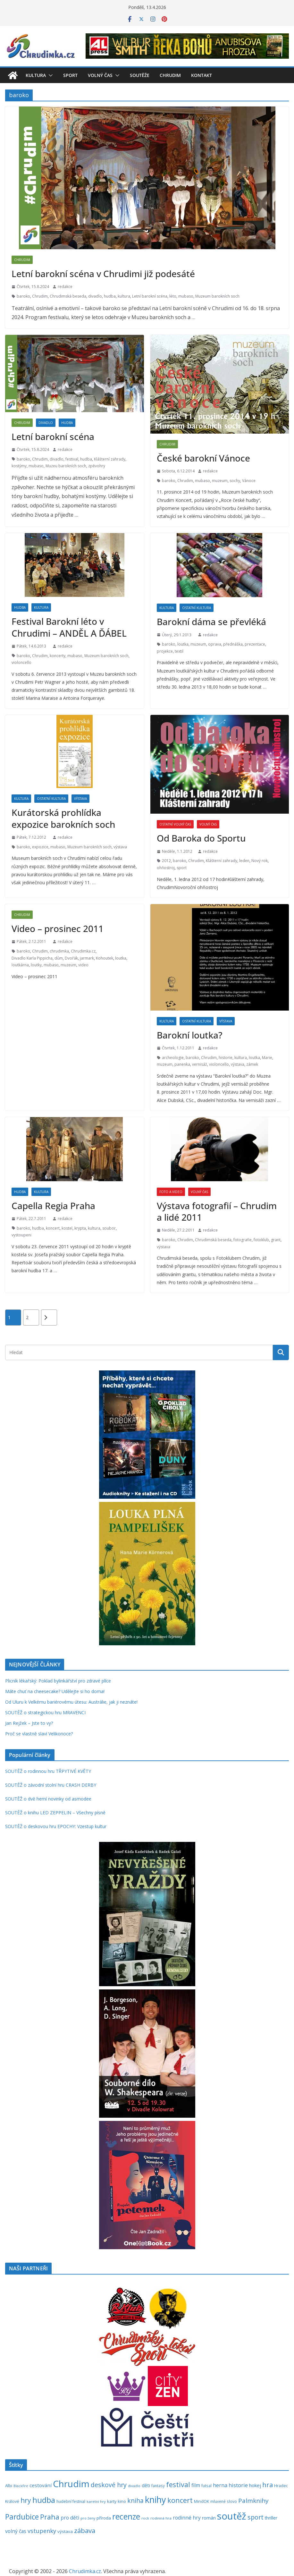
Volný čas (100, 75)
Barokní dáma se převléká (211, 621)
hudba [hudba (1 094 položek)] (43, 2500)
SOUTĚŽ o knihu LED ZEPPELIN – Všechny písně (55, 1812)
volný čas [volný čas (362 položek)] (15, 2531)
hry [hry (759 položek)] (26, 2500)
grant (276, 1239)
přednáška (233, 644)
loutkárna (20, 965)
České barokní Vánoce (203, 458)
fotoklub (261, 1239)
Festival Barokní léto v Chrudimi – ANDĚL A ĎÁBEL (69, 627)
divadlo (95, 296)
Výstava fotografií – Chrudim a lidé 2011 (217, 1211)
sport (182, 867)
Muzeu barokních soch (66, 466)
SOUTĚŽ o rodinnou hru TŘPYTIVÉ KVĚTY (48, 1771)
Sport (70, 75)
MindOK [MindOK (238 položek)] (201, 2501)
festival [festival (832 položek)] (178, 2484)
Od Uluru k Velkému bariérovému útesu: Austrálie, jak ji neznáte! (71, 1702)
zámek (252, 1064)
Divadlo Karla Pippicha (32, 958)
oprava (214, 644)
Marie (267, 1057)
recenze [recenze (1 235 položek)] (126, 2516)
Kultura (36, 75)
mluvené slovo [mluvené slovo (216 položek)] (223, 2501)
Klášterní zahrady (109, 459)
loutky (36, 965)
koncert (53, 1228)
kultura (124, 296)
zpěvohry (96, 466)
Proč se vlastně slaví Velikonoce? (39, 1734)
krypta (80, 1228)
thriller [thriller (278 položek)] (271, 2518)
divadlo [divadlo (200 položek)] (134, 2485)
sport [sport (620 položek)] (256, 2517)
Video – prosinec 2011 (58, 928)
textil (179, 651)
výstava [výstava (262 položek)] (65, 2531)
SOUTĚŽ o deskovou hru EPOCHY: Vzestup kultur (55, 1826)
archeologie (173, 1057)
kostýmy (19, 466)
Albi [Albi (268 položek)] (8, 2485)
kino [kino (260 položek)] (122, 2501)
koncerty (57, 655)
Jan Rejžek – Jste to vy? (29, 1723)
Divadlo (45, 422)
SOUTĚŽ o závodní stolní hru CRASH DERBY (50, 1785)
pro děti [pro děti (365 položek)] (70, 2517)
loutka (183, 644)
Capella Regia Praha (53, 1205)
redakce (65, 286)
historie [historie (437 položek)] (238, 2485)
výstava (120, 847)
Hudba (67, 422)
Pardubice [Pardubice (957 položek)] (22, 2517)
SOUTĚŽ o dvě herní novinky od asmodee (48, 1799)
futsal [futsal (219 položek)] (206, 2485)
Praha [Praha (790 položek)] (49, 2516)
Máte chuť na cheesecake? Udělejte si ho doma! (55, 1691)
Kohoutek (104, 958)
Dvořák (71, 958)
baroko (23, 296)
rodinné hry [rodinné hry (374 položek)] (187, 2517)
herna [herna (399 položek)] (220, 2485)
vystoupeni (21, 1235)
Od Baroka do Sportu (201, 838)
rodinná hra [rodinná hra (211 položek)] (161, 2518)
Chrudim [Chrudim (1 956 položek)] (71, 2484)
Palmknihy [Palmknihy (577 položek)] (253, 2500)
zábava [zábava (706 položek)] (84, 2530)
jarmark (87, 958)
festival (71, 459)
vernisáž (199, 1064)
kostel (67, 1228)
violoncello (21, 662)
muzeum (220, 480)
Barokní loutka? (189, 1035)
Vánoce (249, 480)
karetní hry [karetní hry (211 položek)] (96, 2501)
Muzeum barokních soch (217, 296)
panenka (182, 1064)
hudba (110, 296)
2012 (166, 860)
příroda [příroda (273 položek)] (104, 2518)
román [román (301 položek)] (209, 2518)
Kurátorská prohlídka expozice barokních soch (63, 818)
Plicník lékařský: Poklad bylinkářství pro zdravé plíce (58, 1681)
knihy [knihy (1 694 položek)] (155, 2499)
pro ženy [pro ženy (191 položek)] (87, 2518)
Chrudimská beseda (68, 296)
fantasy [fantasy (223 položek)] (158, 2485)
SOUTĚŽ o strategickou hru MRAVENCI (45, 1712)
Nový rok (259, 860)
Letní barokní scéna (149, 296)
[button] (49, 75)
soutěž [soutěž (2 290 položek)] (231, 2516)
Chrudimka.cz (83, 951)
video (83, 965)
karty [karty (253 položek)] (111, 2501)
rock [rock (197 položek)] (145, 2518)
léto (172, 296)
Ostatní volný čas (175, 824)
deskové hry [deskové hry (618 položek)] (109, 2484)
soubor (109, 1228)
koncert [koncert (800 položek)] (180, 2500)
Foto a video (170, 1192)
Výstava (80, 798)
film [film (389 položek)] (195, 2485)
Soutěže (139, 75)
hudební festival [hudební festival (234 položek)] (70, 2501)
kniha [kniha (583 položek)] (135, 2500)
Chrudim (170, 75)
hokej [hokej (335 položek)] (255, 2485)
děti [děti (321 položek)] (146, 2485)
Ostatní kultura (196, 608)
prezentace (255, 644)
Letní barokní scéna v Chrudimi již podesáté (103, 273)
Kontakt (201, 75)
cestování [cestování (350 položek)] (40, 2485)
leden (244, 860)
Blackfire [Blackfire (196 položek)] (20, 2485)
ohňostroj (166, 867)
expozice (40, 847)
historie (225, 1057)
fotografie (242, 1239)
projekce (165, 651)
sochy (235, 480)
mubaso (185, 296)
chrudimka (59, 951)
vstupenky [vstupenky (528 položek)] (42, 2531)
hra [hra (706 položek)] (267, 2484)
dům (59, 958)
